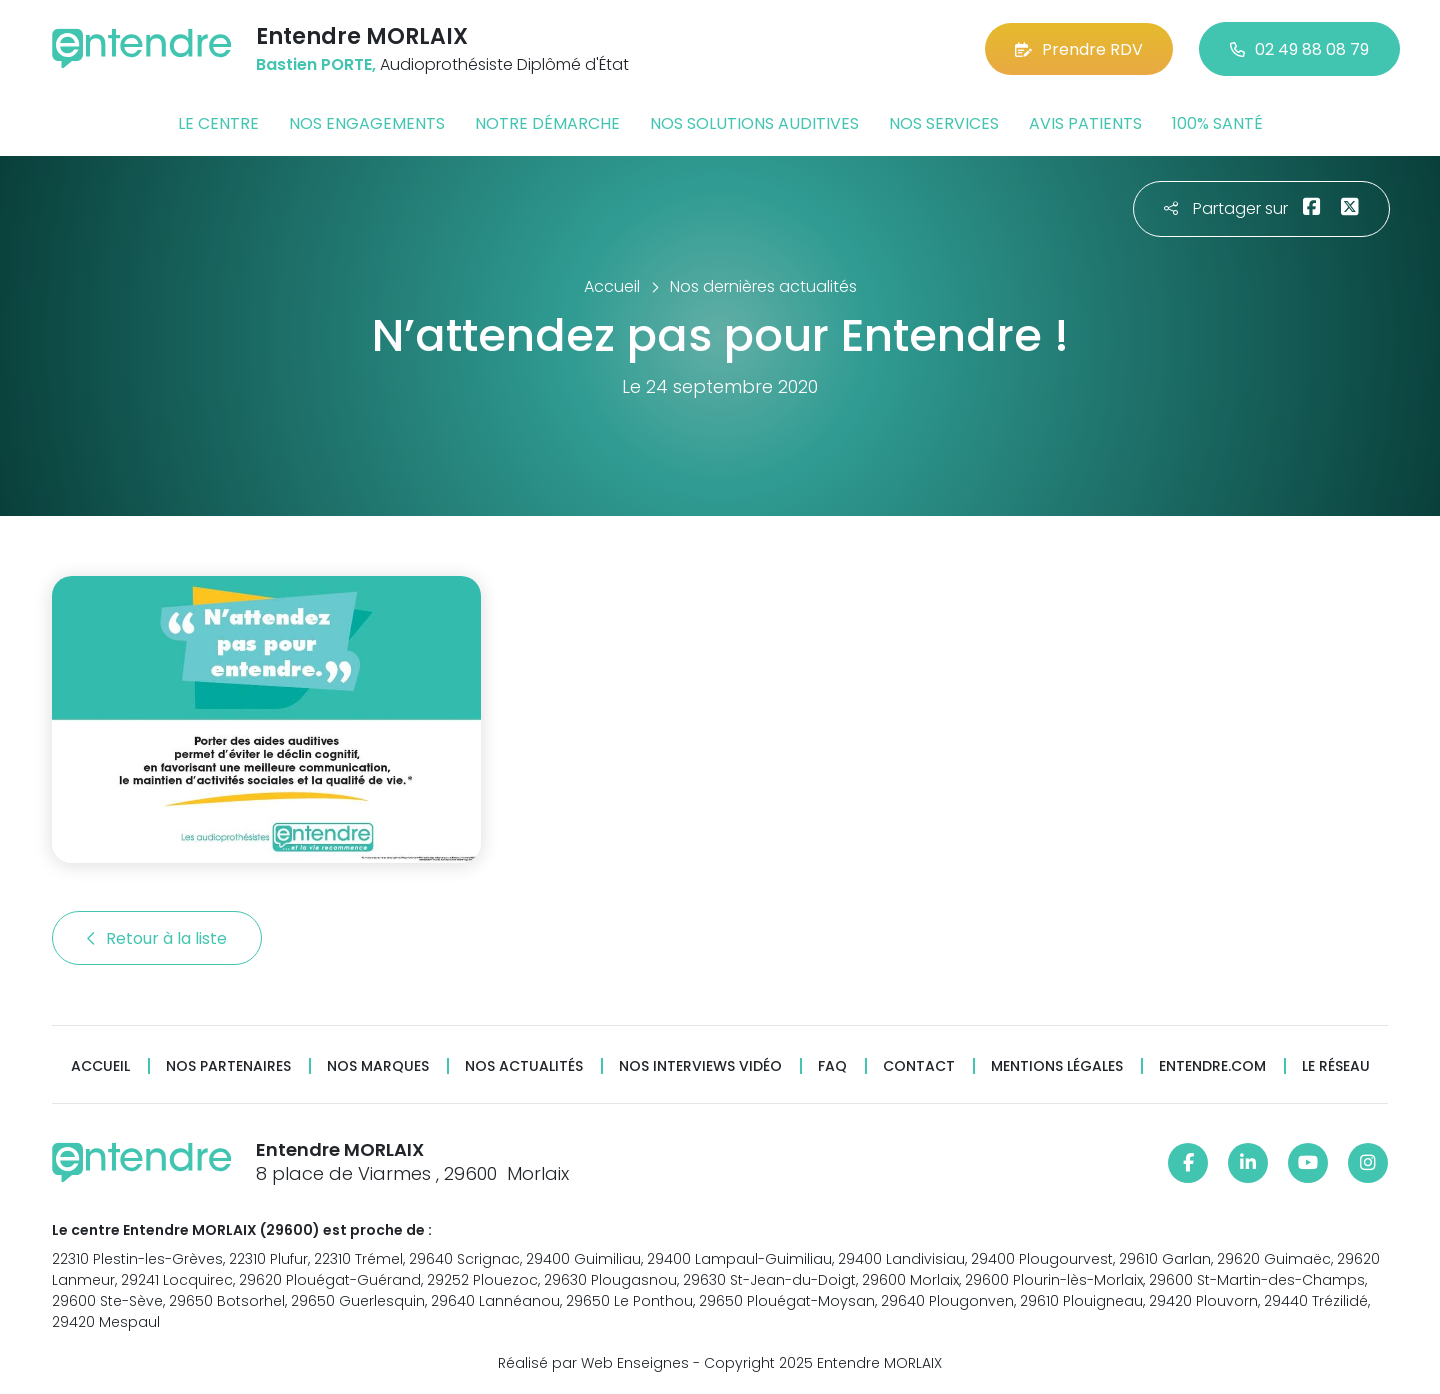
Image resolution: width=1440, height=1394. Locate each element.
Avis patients (1085, 123)
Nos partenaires (228, 1066)
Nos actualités (524, 1066)
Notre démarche (547, 123)
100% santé (1217, 123)
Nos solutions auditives (754, 123)
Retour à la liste (157, 938)
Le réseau (1336, 1066)
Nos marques (378, 1066)
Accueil (100, 1066)
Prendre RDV (1079, 49)
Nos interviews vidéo (700, 1066)
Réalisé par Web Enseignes (593, 1363)
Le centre (218, 123)
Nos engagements (367, 123)
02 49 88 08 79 (1299, 49)
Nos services (944, 123)
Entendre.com (1212, 1066)
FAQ (832, 1066)
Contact (919, 1066)
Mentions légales (1057, 1066)
